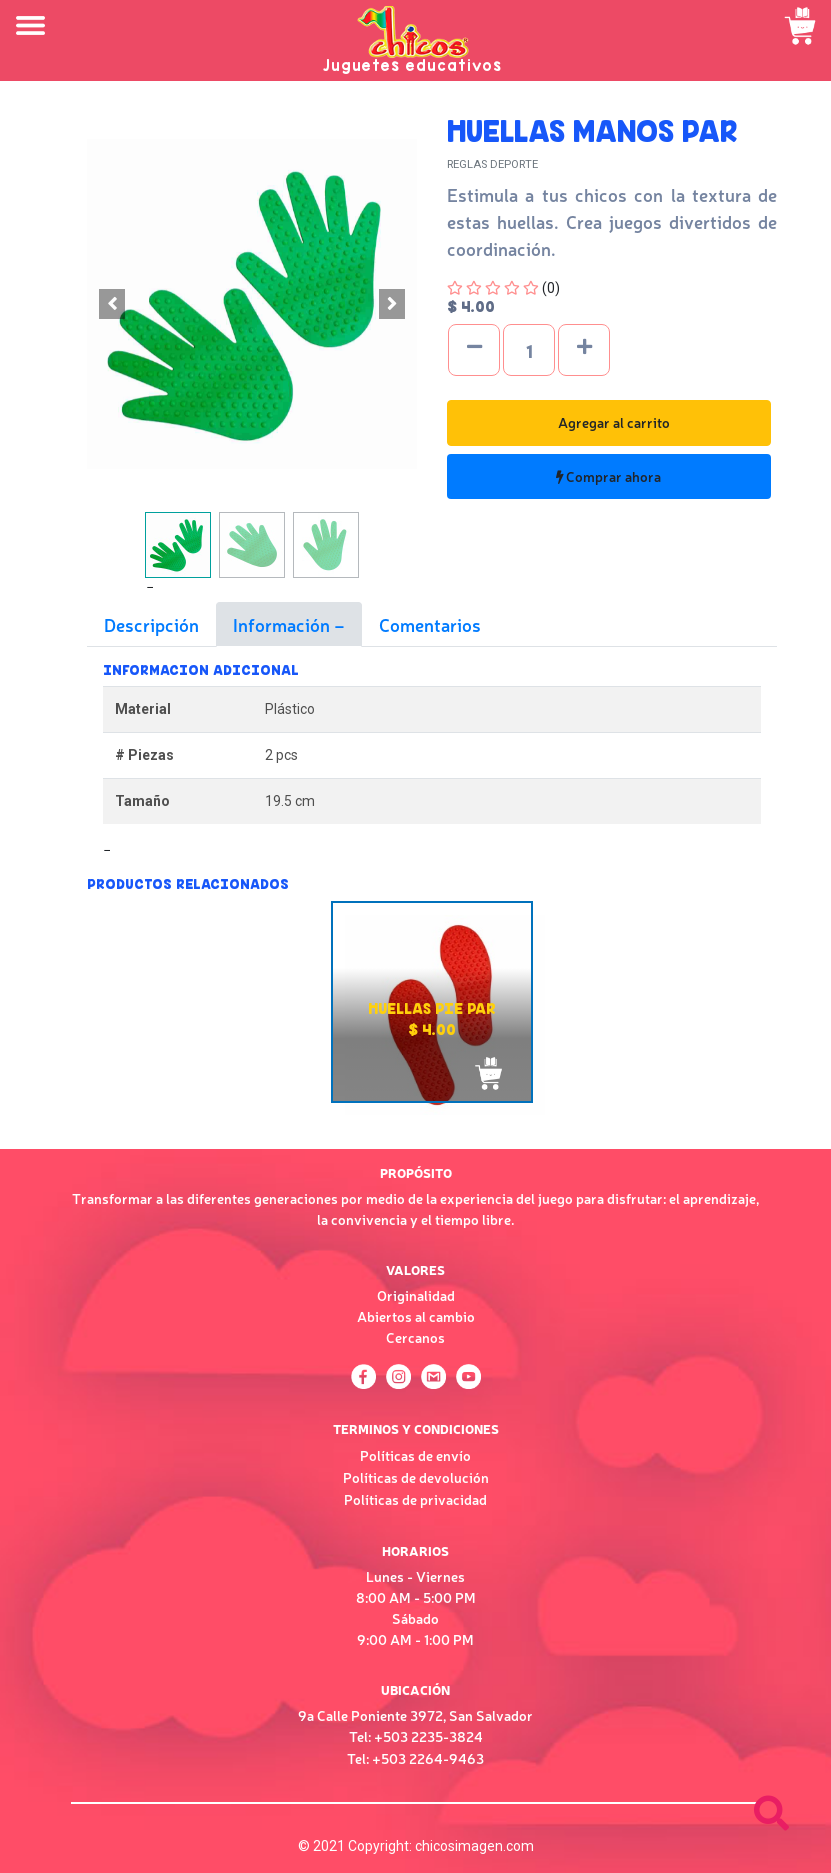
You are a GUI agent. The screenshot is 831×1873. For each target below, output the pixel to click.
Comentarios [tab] (430, 624)
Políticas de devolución (416, 1477)
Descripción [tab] (151, 624)
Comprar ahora (608, 476)
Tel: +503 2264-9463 (415, 1758)
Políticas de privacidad (415, 1499)
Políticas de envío (415, 1455)
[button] (112, 304)
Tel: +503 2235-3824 (416, 1736)
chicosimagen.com (474, 1846)
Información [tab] (283, 624)
